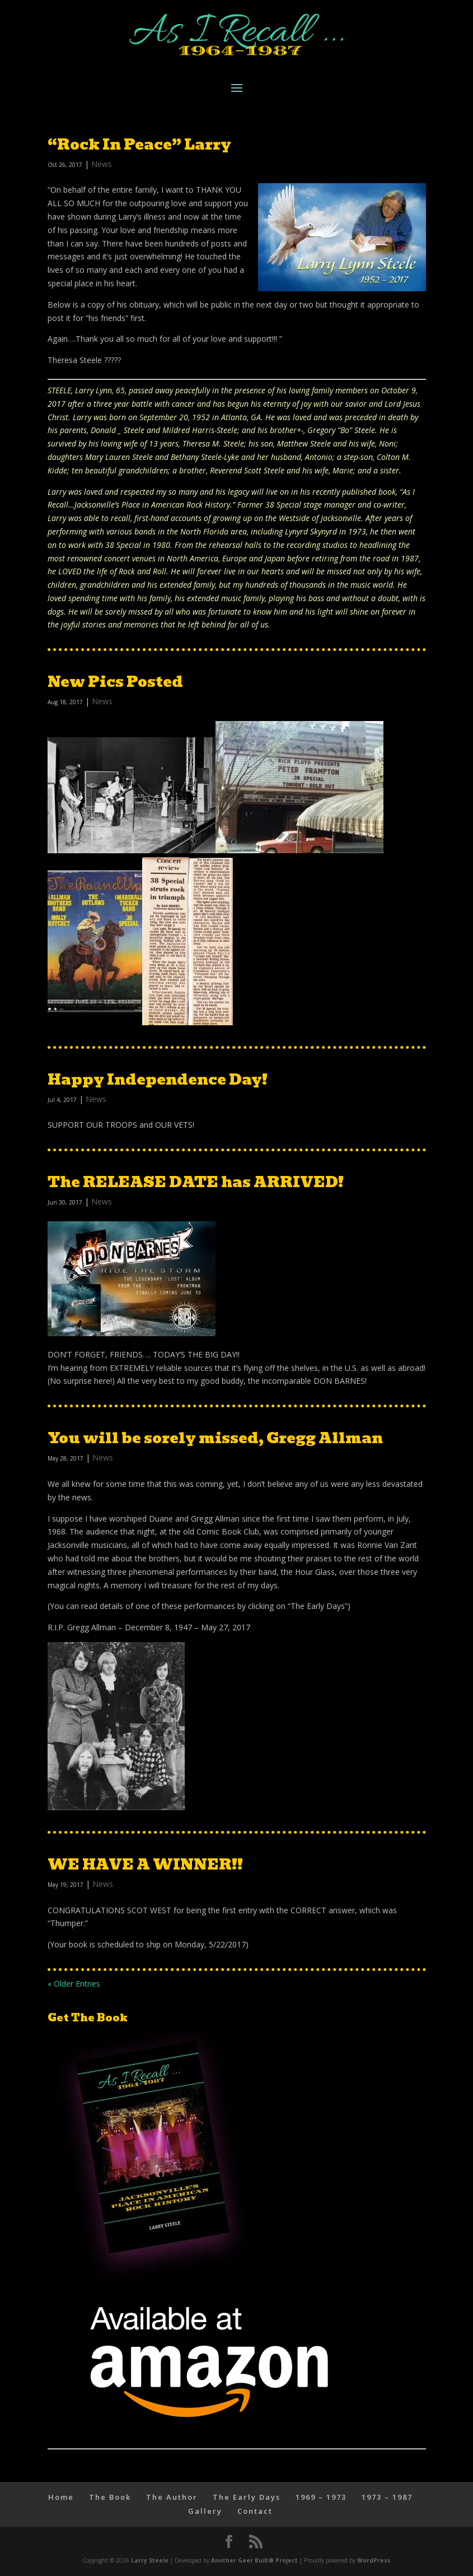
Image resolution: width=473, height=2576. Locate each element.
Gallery (205, 2511)
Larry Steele (149, 2560)
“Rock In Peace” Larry (139, 144)
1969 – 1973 (321, 2497)
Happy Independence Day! (158, 1079)
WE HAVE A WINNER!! (145, 1864)
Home (61, 2497)
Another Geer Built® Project (254, 2560)
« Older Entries (74, 1983)
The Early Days (246, 2497)
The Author (172, 2497)
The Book (110, 2497)
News (101, 164)
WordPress (374, 2560)
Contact (255, 2511)
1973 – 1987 (387, 2497)
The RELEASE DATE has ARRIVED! (196, 1182)
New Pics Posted (115, 682)
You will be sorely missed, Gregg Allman (215, 1438)
